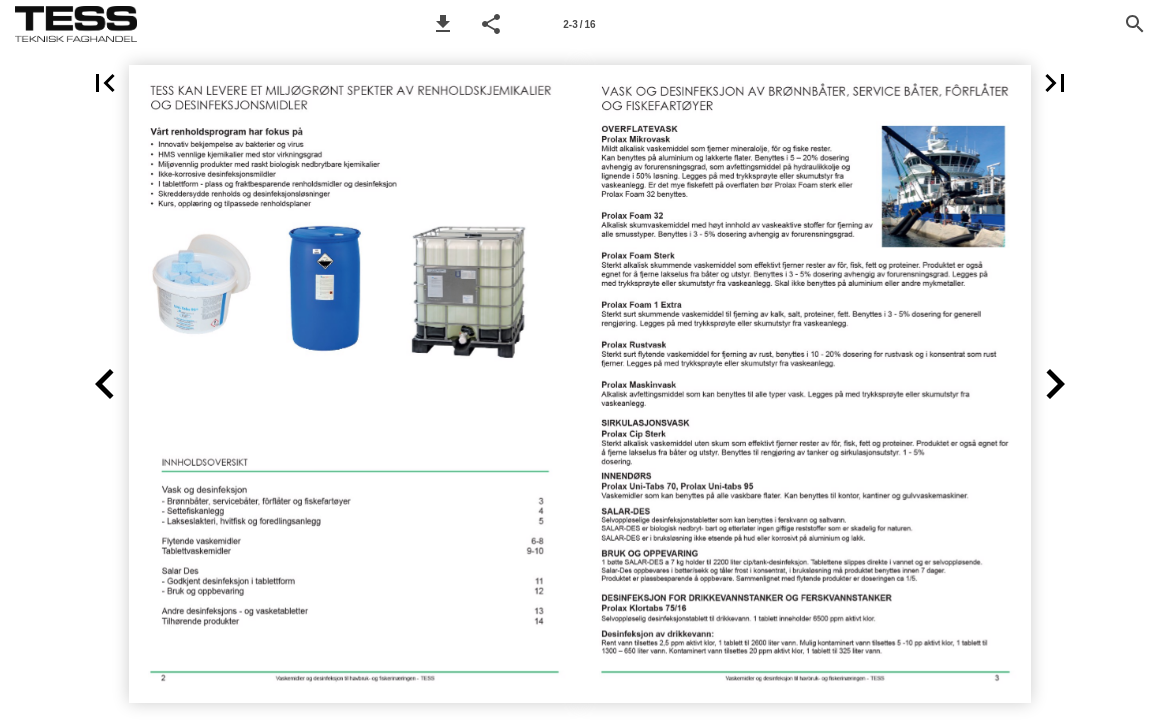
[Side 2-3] (580, 24)
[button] (443, 24)
